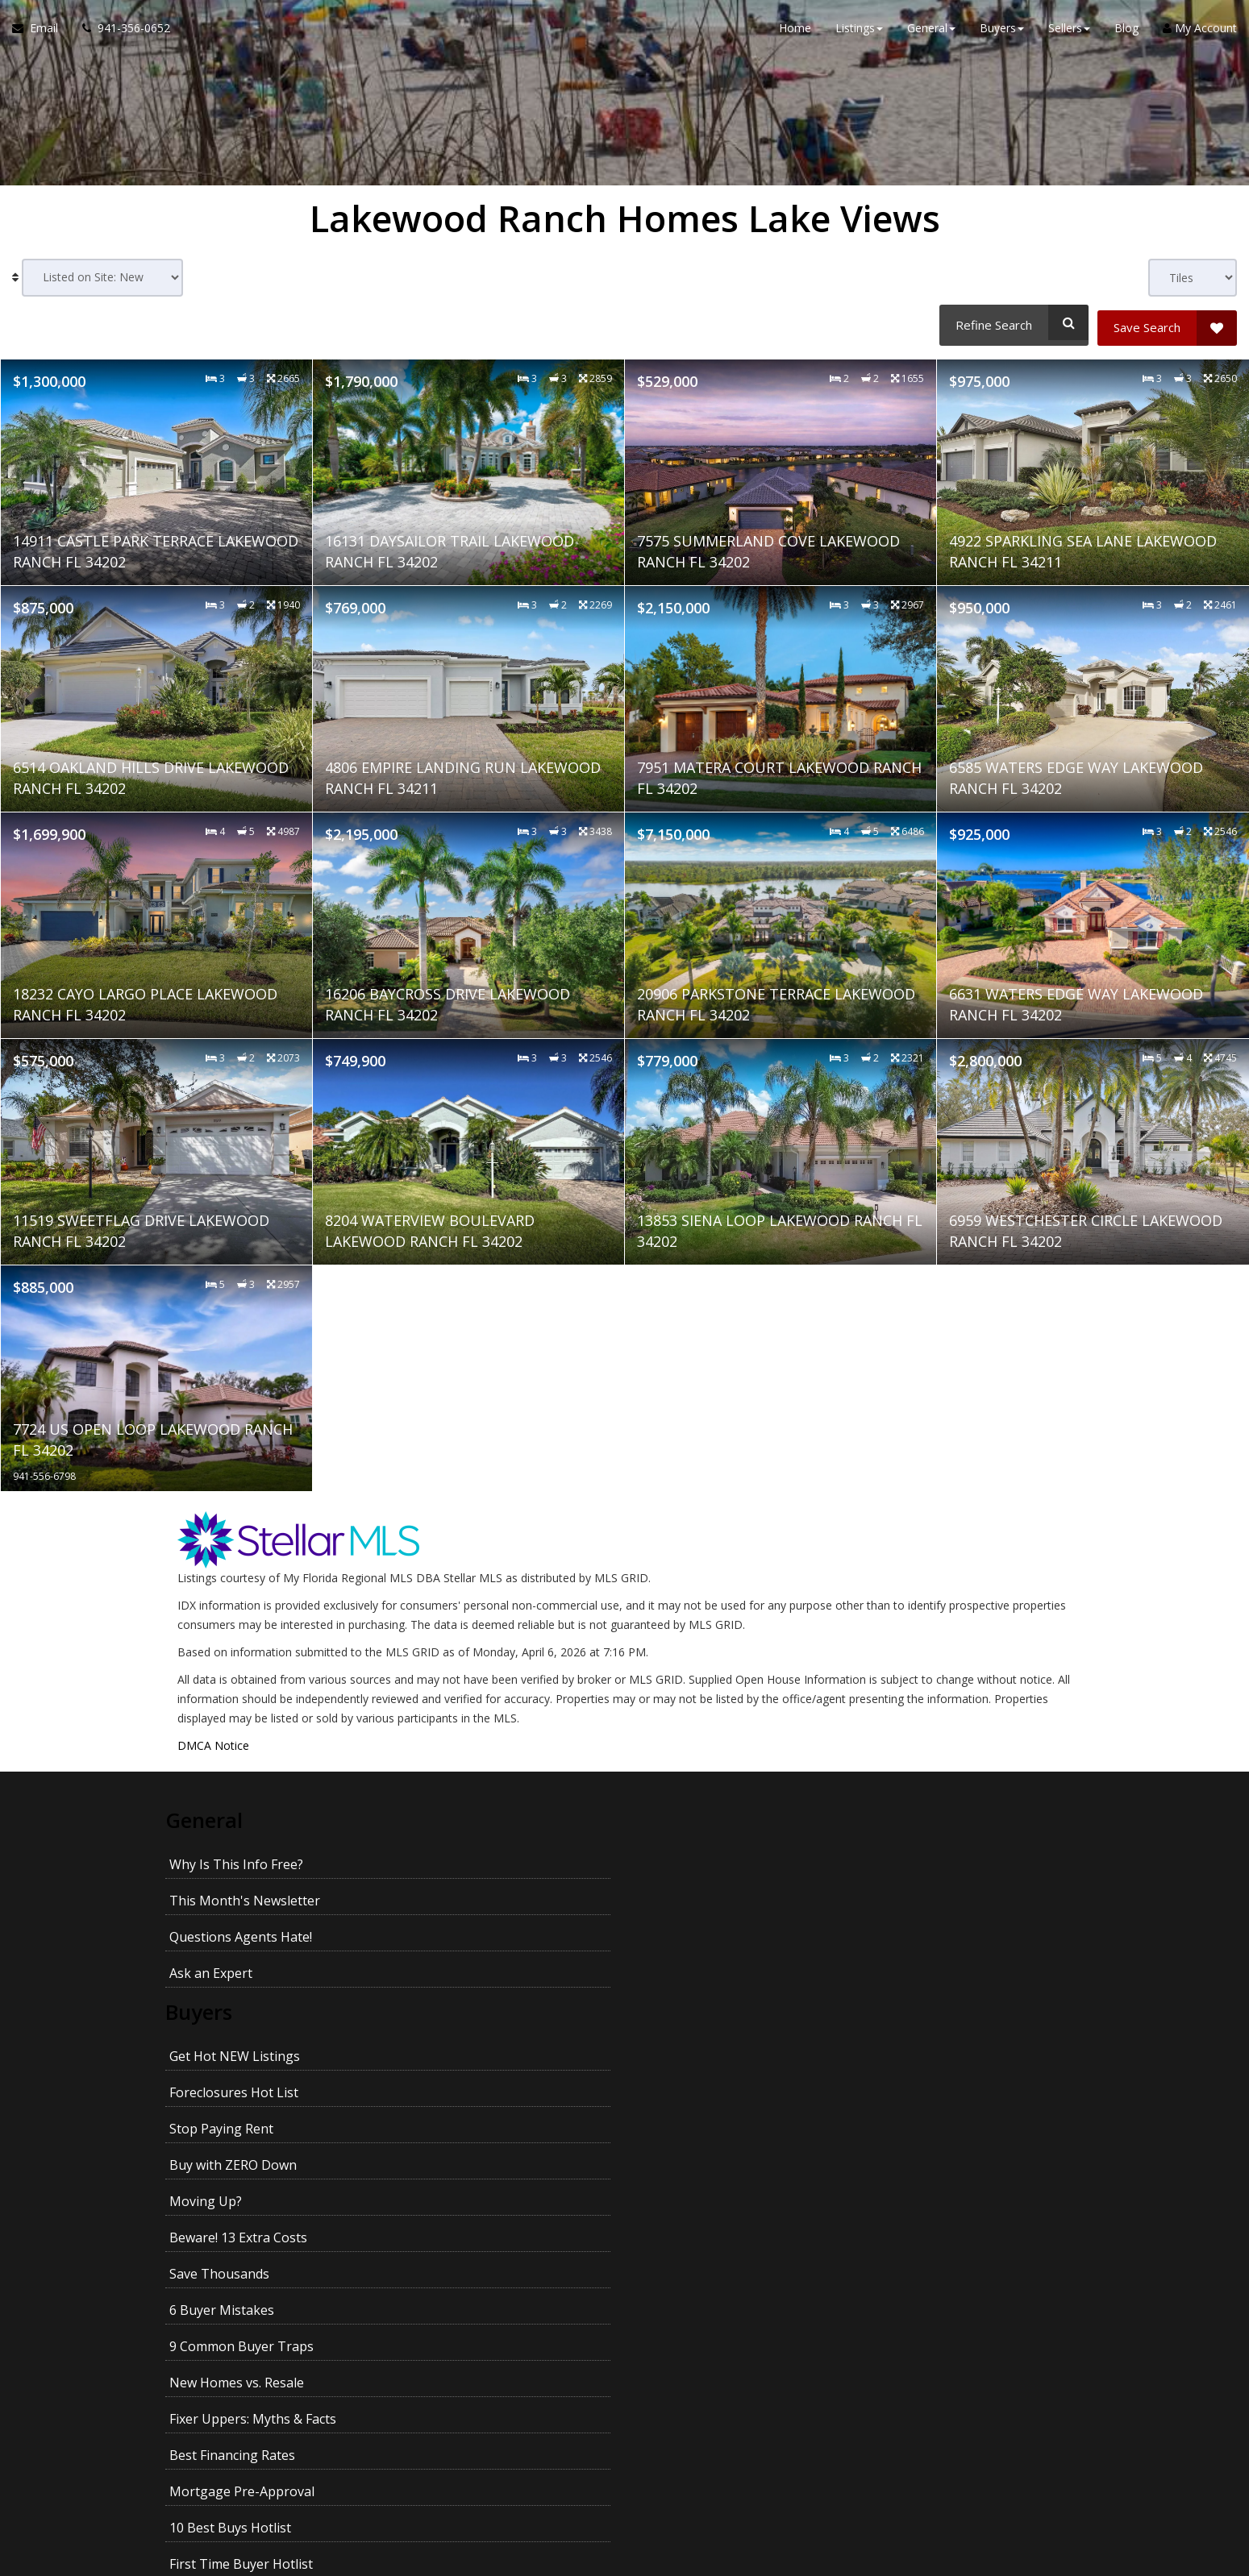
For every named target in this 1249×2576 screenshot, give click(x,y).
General (208, 1813)
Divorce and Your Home (471, 2238)
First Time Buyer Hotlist (700, 2046)
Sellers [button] (1069, 31)
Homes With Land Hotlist (474, 2083)
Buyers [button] (1002, 31)
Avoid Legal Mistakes (922, 2274)
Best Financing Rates (922, 2010)
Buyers (202, 1896)
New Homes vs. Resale (466, 2010)
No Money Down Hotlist (242, 2083)
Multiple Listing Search (238, 2119)
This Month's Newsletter (474, 1854)
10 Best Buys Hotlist (460, 2046)
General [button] (931, 31)
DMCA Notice (213, 1739)
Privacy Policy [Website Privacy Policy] (948, 2491)
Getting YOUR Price (457, 2311)
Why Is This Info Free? (236, 1854)
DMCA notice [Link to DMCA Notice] (625, 2558)
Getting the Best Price (235, 2311)
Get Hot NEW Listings (234, 1938)
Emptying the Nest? (688, 2274)
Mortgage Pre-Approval (241, 2046)
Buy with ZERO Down (922, 1938)
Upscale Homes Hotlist (927, 2046)
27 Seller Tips (669, 2238)
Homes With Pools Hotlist (706, 2083)
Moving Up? (205, 1974)
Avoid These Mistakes (465, 2202)
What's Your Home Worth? (250, 2202)
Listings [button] (859, 31)
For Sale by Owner (913, 2238)
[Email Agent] (41, 32)
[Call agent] (120, 32)
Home (795, 31)
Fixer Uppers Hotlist (919, 2083)
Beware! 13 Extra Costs (468, 1974)
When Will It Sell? (450, 2274)
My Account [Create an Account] (1200, 31)
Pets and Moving (680, 2311)
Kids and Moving (909, 2311)
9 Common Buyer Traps (241, 2010)
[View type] (1192, 278)
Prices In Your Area (916, 2202)
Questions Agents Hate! (700, 1854)
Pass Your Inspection (233, 2238)
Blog (1126, 31)
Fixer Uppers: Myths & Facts (712, 2010)
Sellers (200, 2161)
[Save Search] (1167, 322)
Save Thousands (679, 1974)
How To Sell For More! (696, 2202)
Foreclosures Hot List (463, 1938)
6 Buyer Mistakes (911, 1974)
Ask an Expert (900, 1854)
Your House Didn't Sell (237, 2274)
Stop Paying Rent (681, 1938)
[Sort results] (102, 278)
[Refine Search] (1011, 322)
